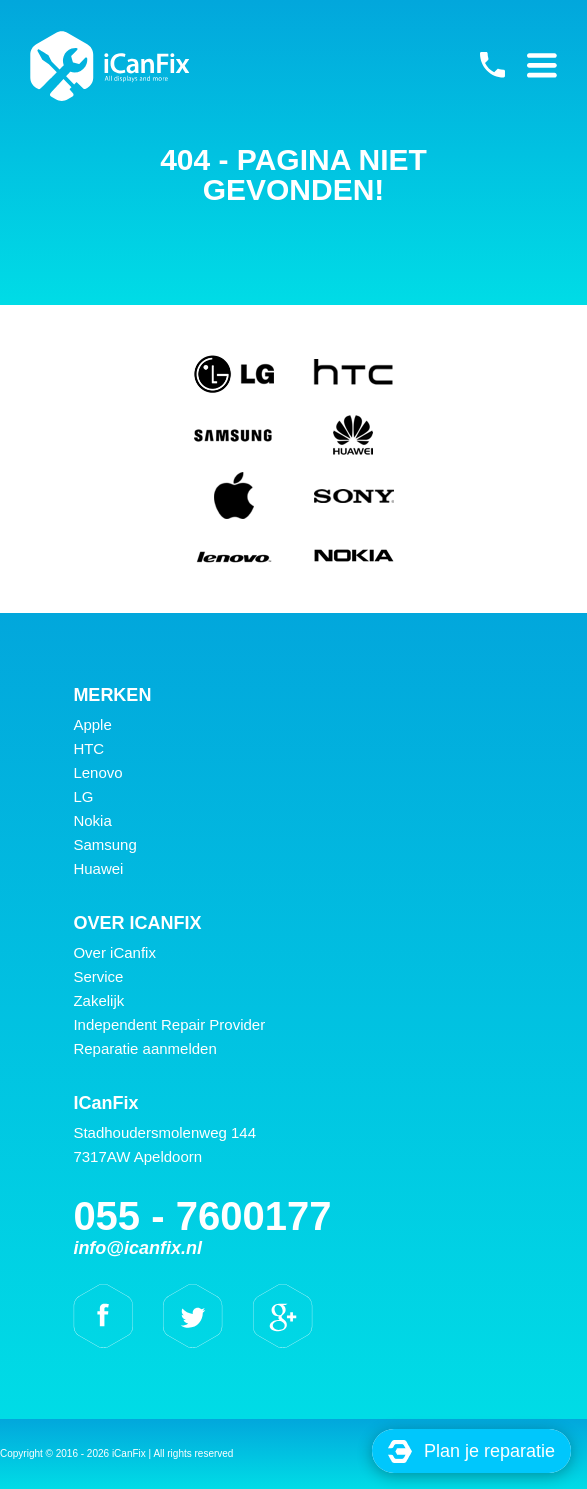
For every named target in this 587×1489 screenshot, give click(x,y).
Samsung (104, 844)
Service (98, 976)
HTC (88, 748)
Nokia (92, 820)
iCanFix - (110, 66)
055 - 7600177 (492, 65)
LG (83, 796)
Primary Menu (542, 65)
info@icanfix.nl (137, 1248)
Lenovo (97, 772)
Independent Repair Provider (169, 1024)
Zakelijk (98, 1000)
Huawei (98, 868)
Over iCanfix (114, 952)
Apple (92, 724)
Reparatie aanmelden (144, 1048)
